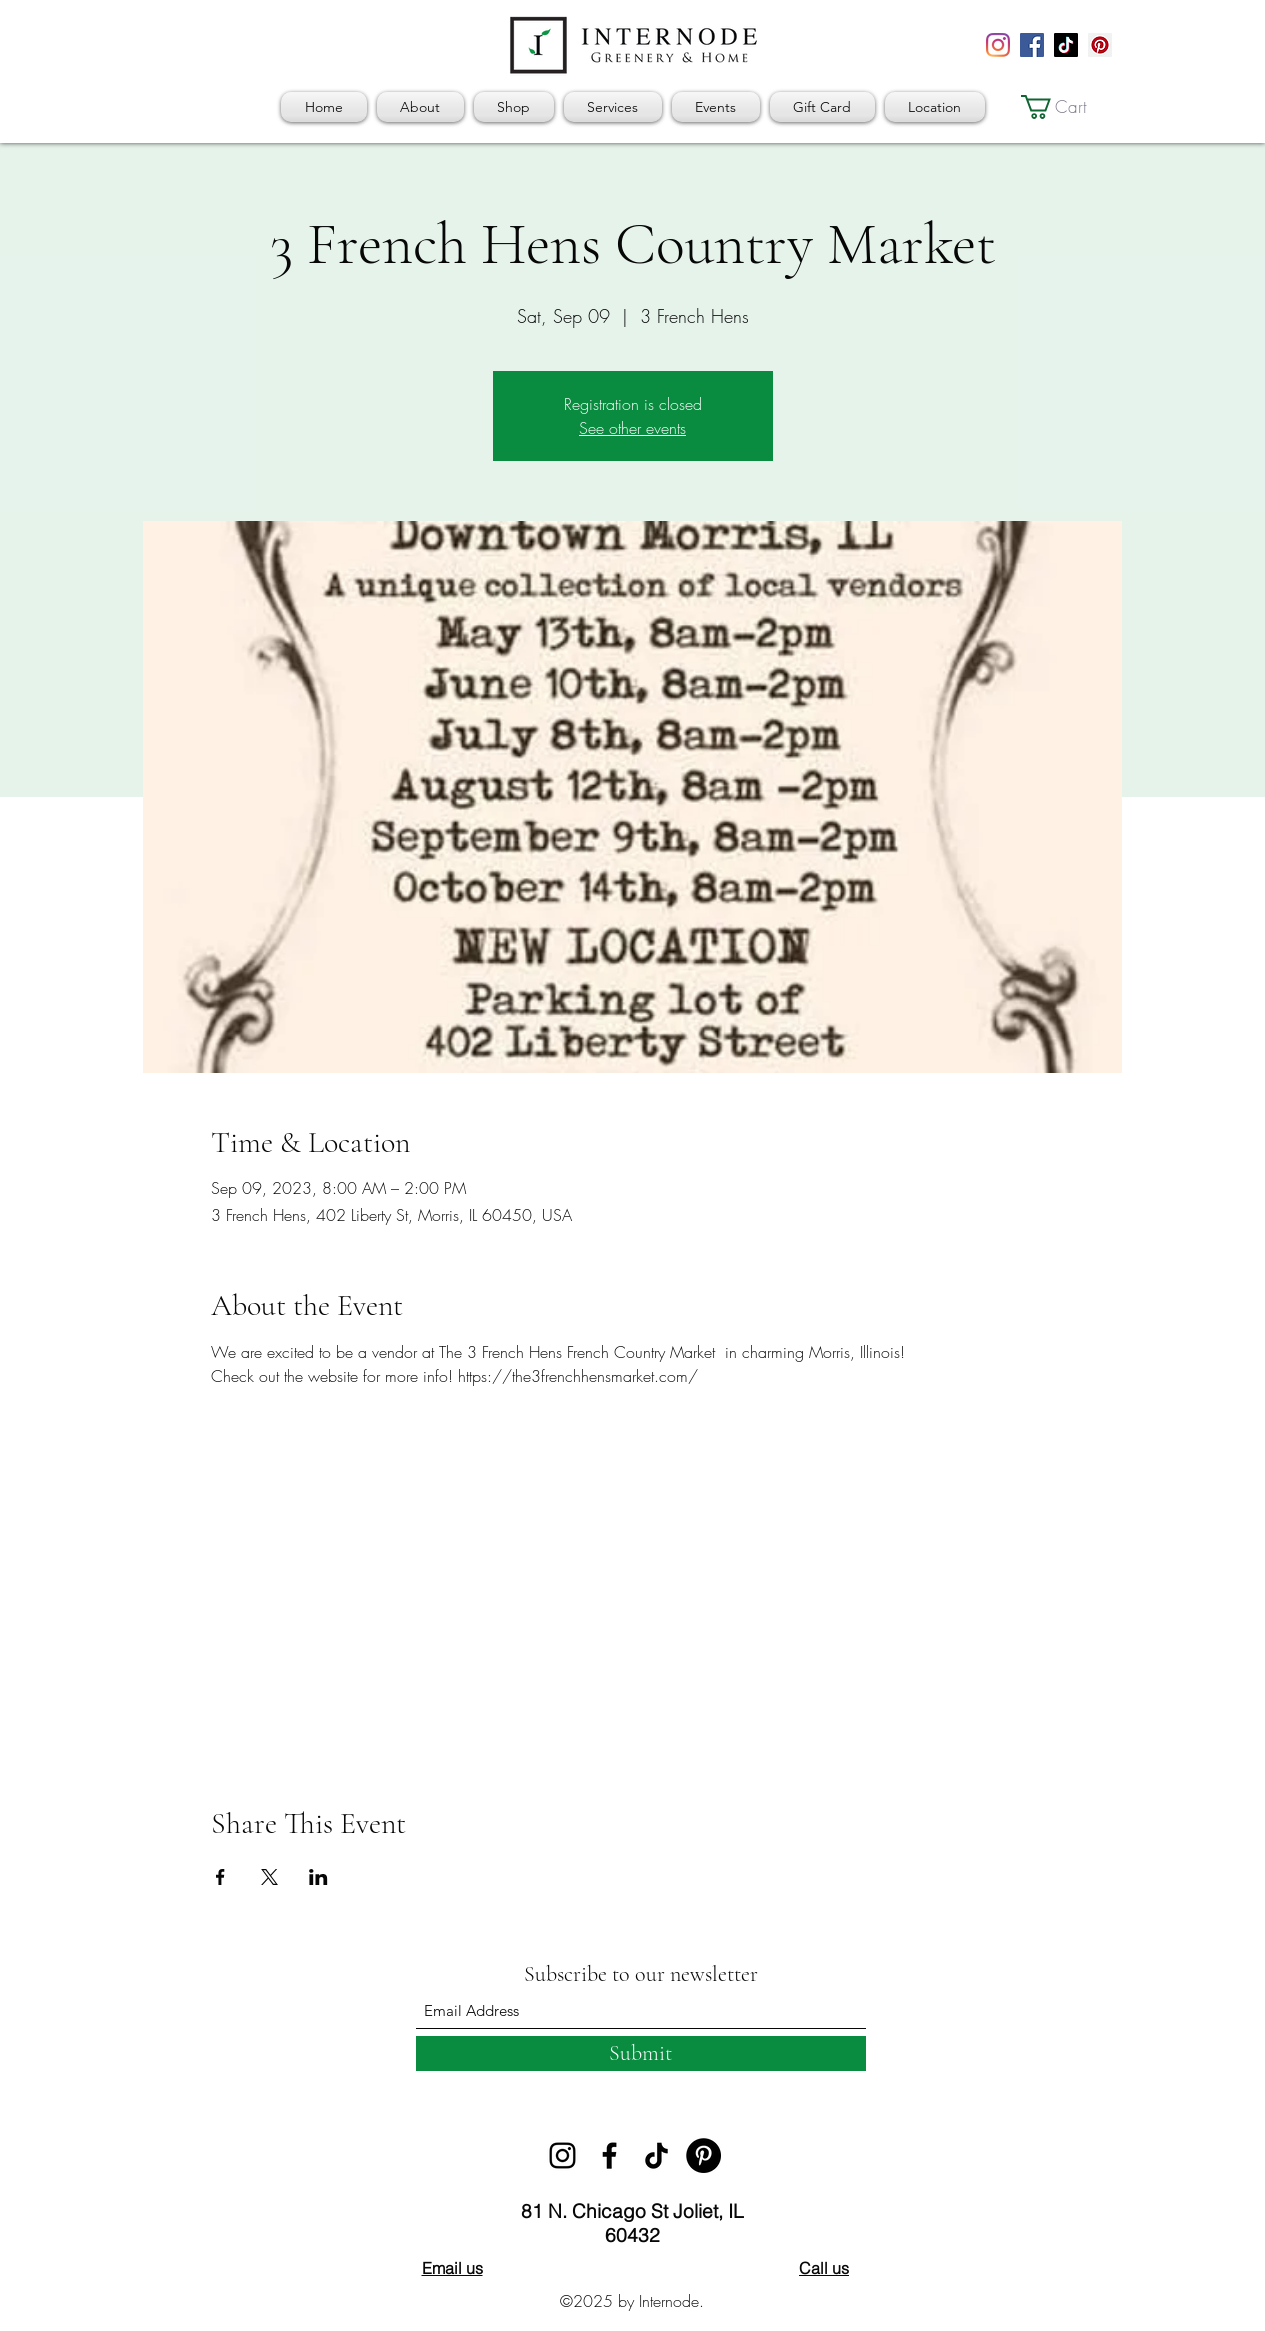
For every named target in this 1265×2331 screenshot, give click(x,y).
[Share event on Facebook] (220, 1877)
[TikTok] (1066, 45)
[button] (1066, 107)
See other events (632, 428)
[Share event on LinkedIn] (318, 1877)
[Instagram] (998, 45)
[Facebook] (1032, 45)
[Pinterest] (1100, 45)
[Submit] (641, 2053)
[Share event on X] (269, 1877)
